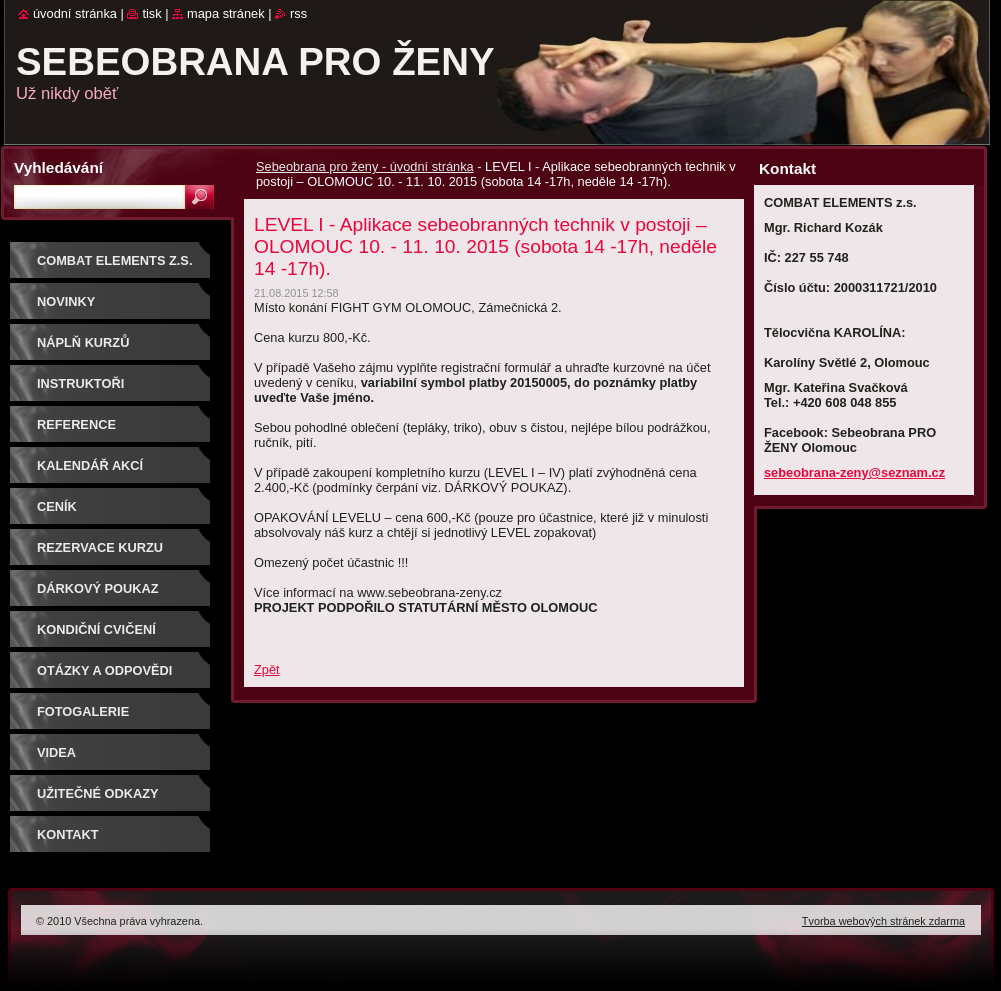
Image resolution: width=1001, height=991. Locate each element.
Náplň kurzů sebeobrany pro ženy (116, 349)
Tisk (151, 13)
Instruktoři (80, 383)
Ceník (57, 506)
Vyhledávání (58, 167)
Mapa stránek (226, 13)
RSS (298, 13)
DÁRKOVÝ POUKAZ (98, 588)
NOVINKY (66, 301)
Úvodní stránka (75, 13)
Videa (56, 752)
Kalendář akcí (90, 465)
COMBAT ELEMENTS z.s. (114, 260)
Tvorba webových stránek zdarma (883, 921)
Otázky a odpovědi (104, 670)
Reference (76, 424)
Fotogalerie (83, 711)
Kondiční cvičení (96, 629)
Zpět (267, 669)
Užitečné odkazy (98, 793)
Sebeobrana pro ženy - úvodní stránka (365, 166)
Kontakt (68, 834)
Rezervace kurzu (100, 547)
